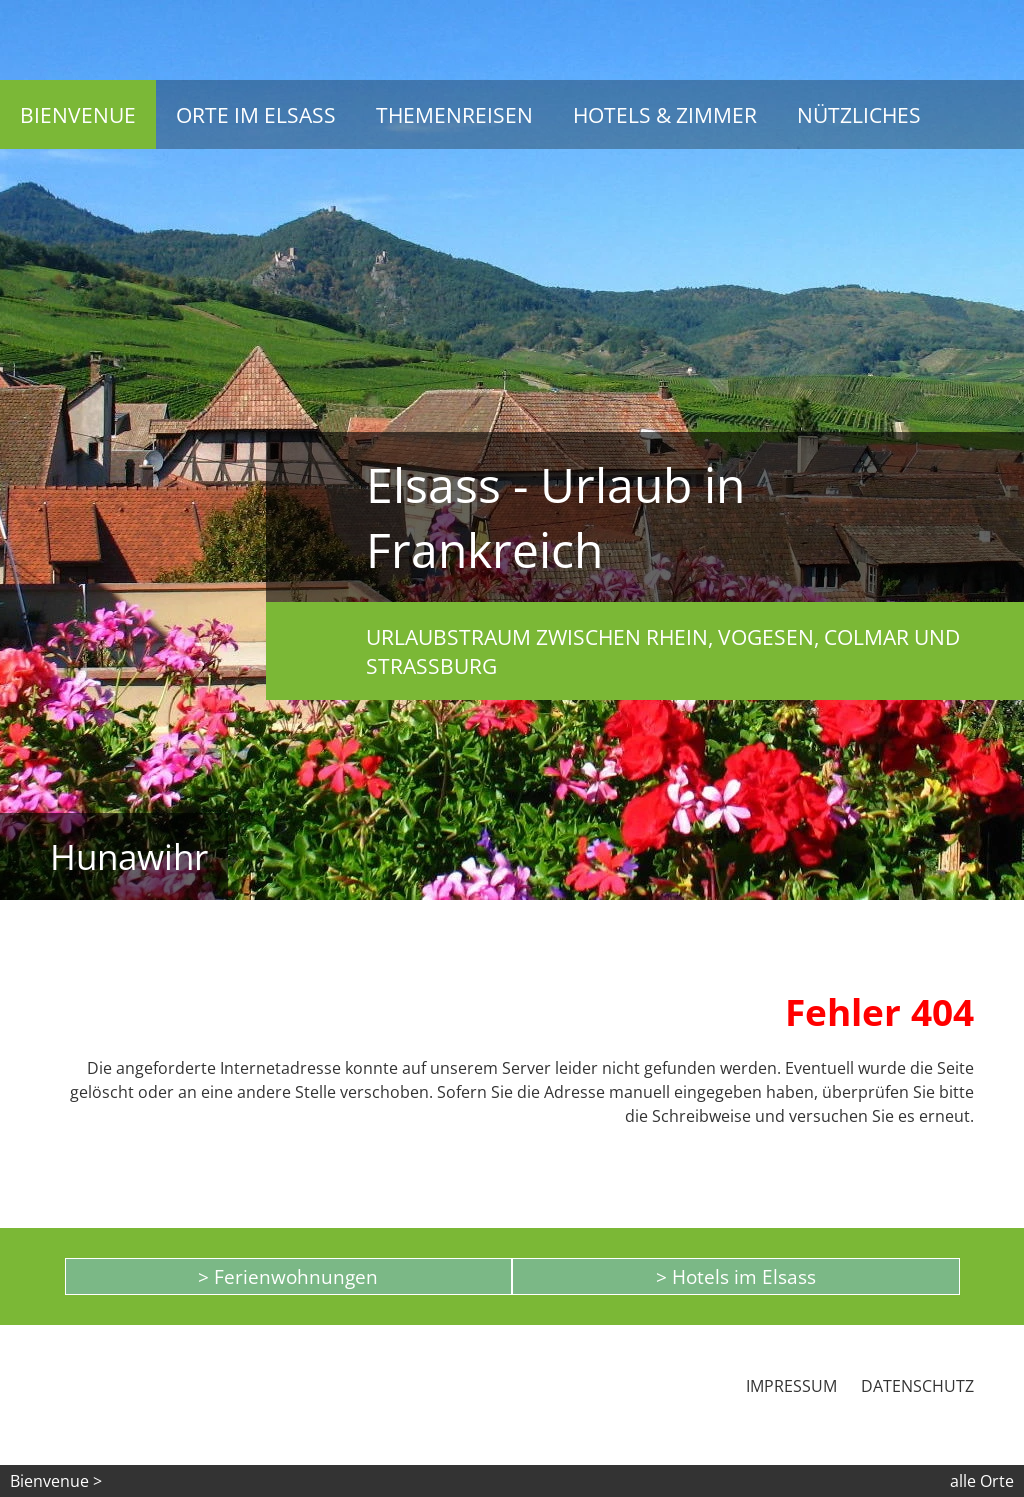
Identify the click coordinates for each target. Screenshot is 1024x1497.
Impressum (791, 1386)
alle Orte (982, 1481)
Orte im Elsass (256, 114)
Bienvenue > (56, 1481)
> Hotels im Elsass (736, 1276)
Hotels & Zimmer (665, 114)
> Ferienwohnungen (288, 1276)
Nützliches (859, 114)
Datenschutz (917, 1386)
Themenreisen (454, 114)
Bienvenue (78, 114)
